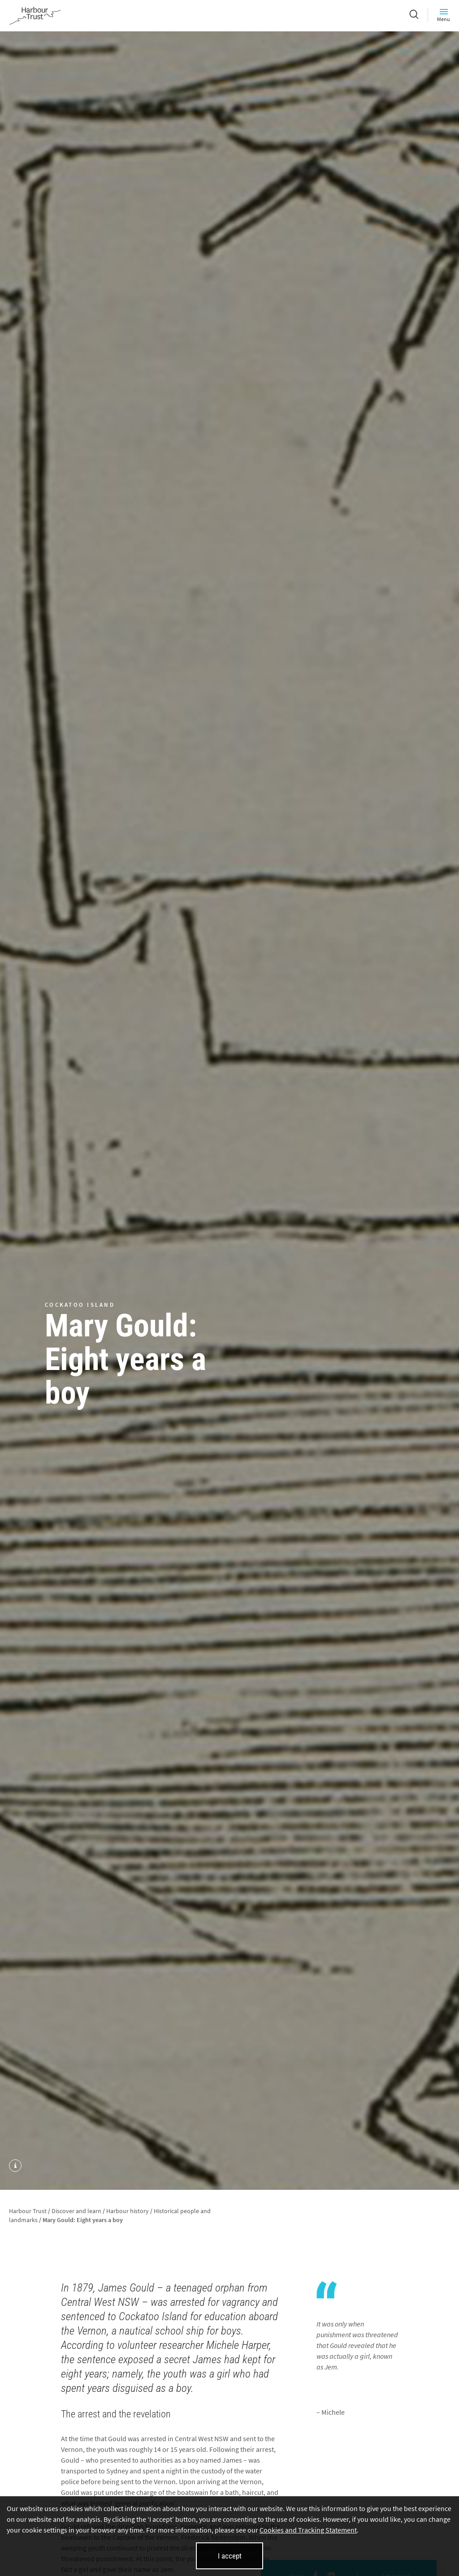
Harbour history (127, 2211)
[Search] (414, 15)
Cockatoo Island (80, 1305)
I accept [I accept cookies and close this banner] (230, 2555)
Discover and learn (76, 2211)
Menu (443, 15)
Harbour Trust (28, 2211)
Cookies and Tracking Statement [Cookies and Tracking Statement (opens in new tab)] (308, 2529)
